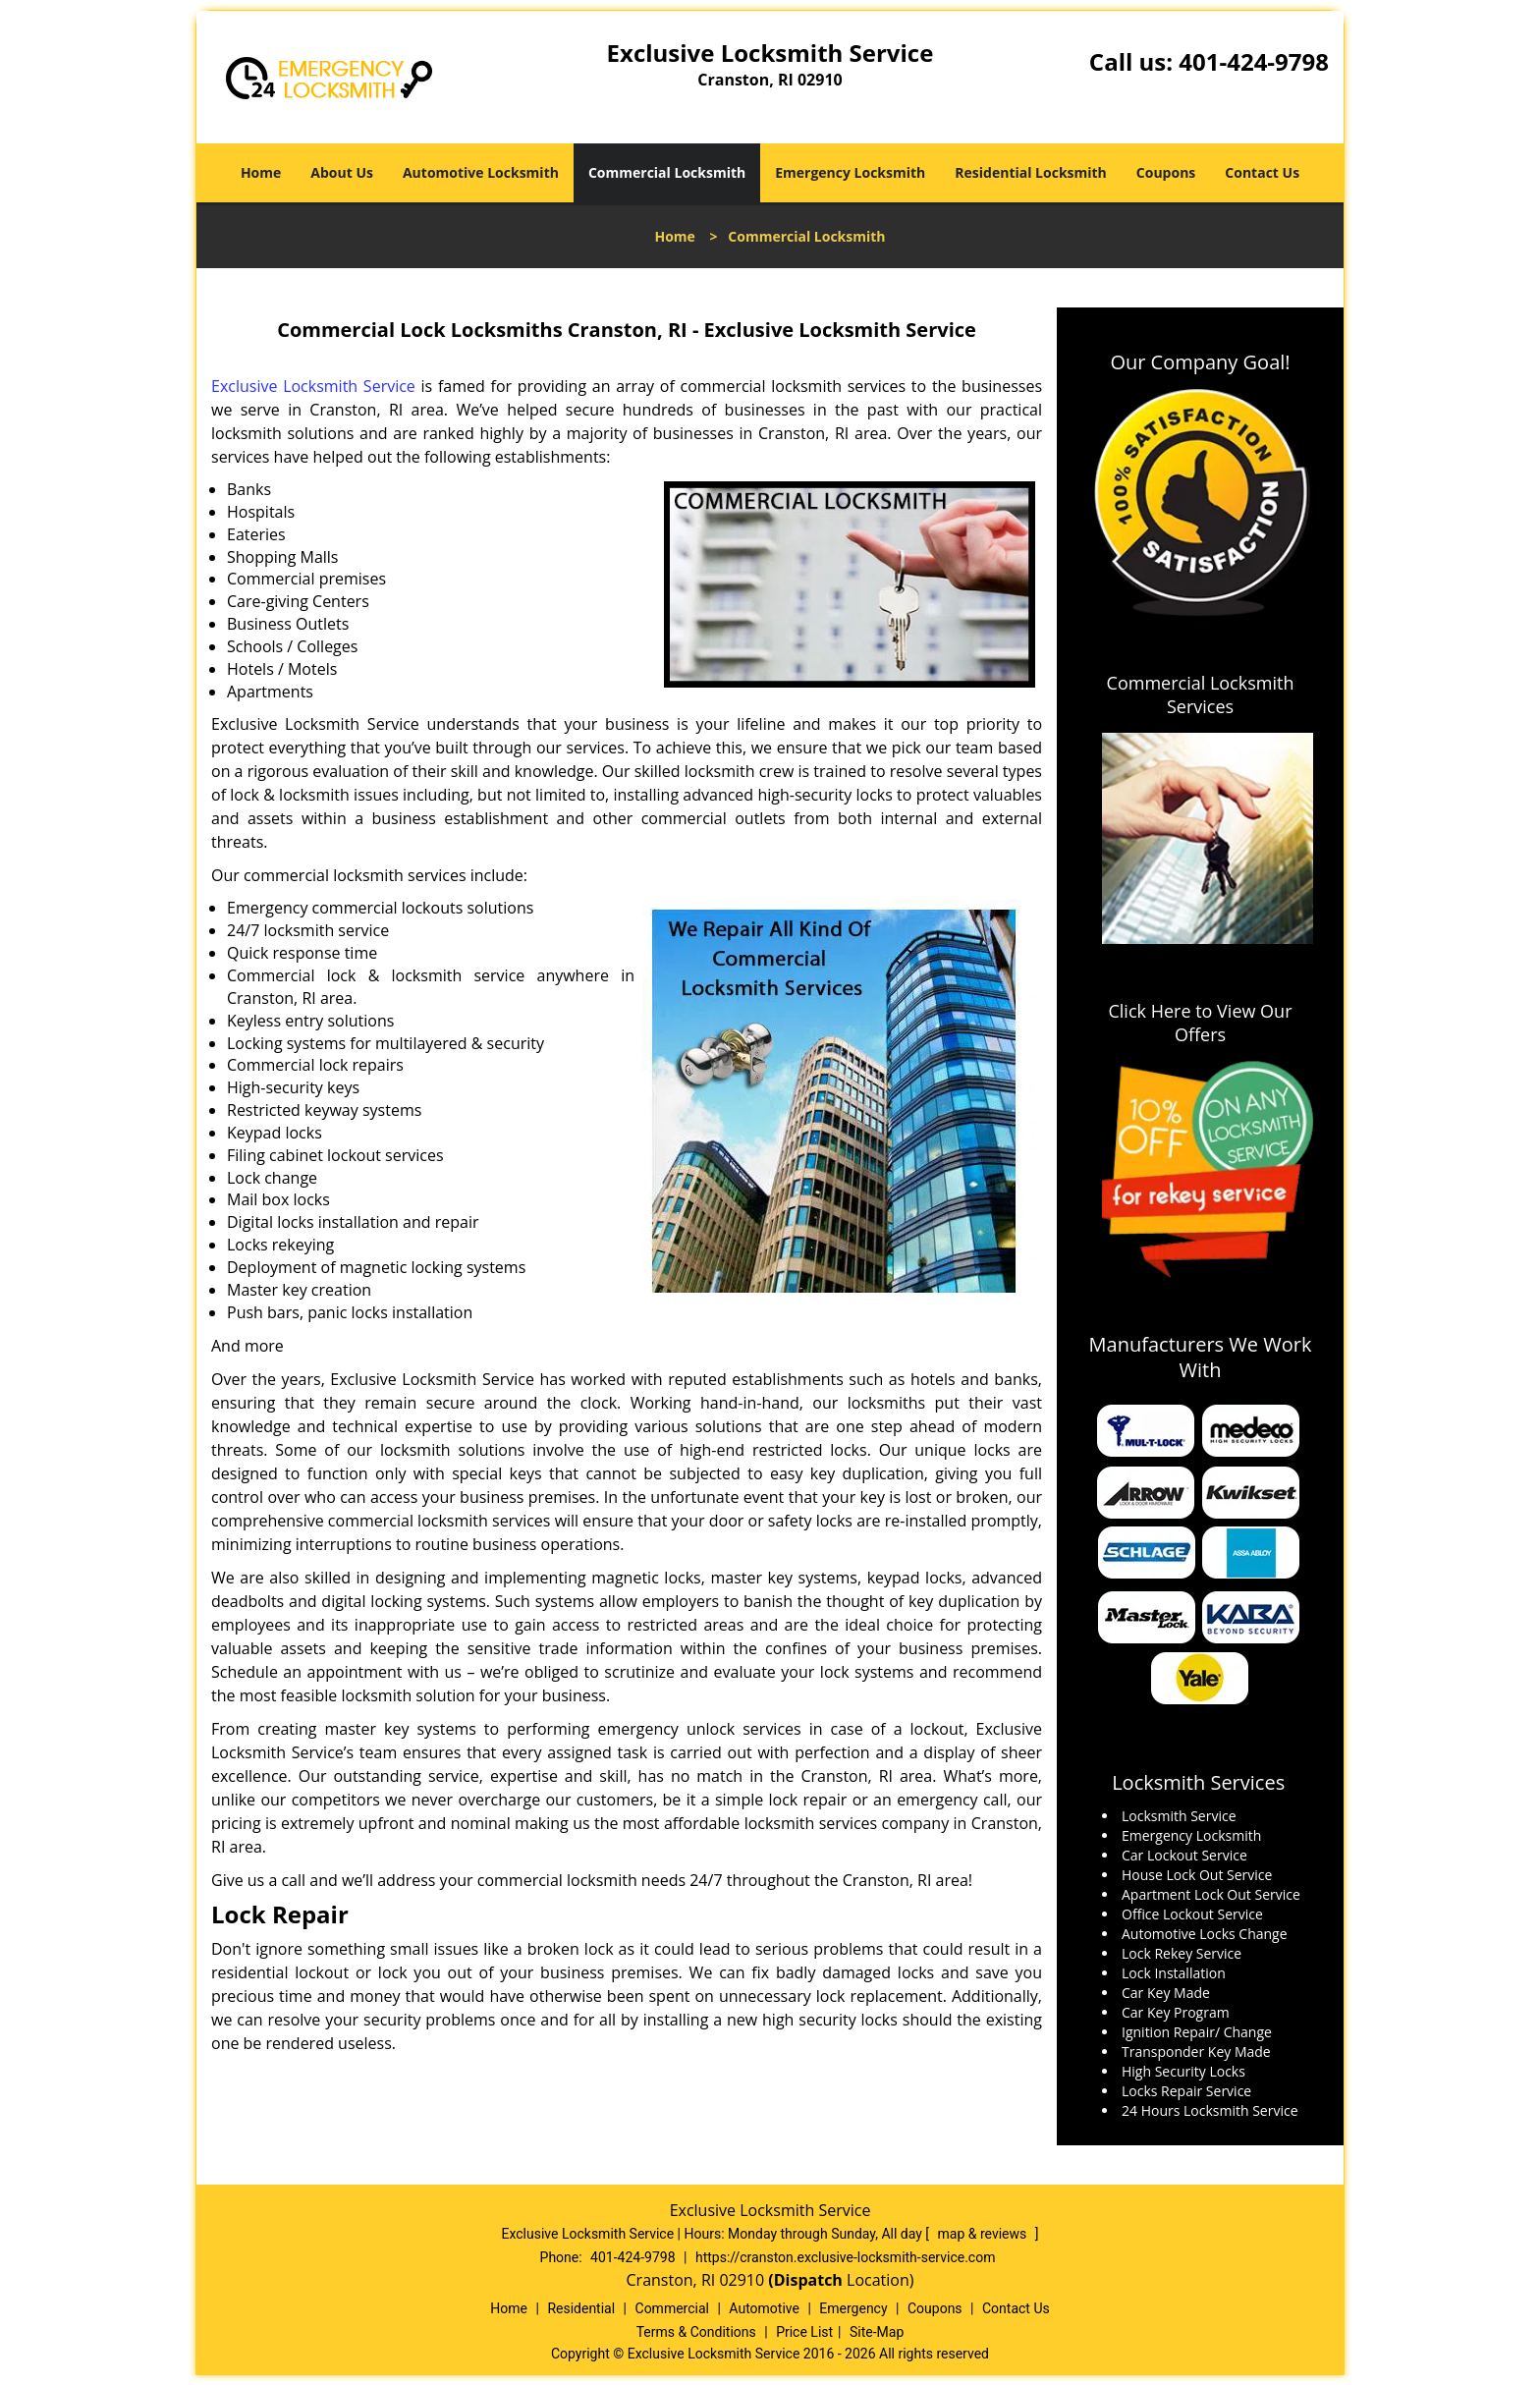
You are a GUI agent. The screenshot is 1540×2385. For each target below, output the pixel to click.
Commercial (672, 2308)
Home (261, 172)
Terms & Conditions (696, 2332)
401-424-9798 (1254, 61)
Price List (804, 2332)
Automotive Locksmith (481, 172)
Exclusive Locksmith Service (313, 386)
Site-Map (877, 2332)
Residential (581, 2308)
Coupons (1165, 172)
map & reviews (984, 2234)
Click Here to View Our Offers (1200, 1022)
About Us (341, 172)
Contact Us (1262, 172)
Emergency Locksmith (850, 172)
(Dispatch (807, 2280)
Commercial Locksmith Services (1200, 694)
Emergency (853, 2308)
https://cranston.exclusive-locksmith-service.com (845, 2257)
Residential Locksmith (1031, 172)
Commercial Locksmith (666, 172)
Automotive (764, 2308)
